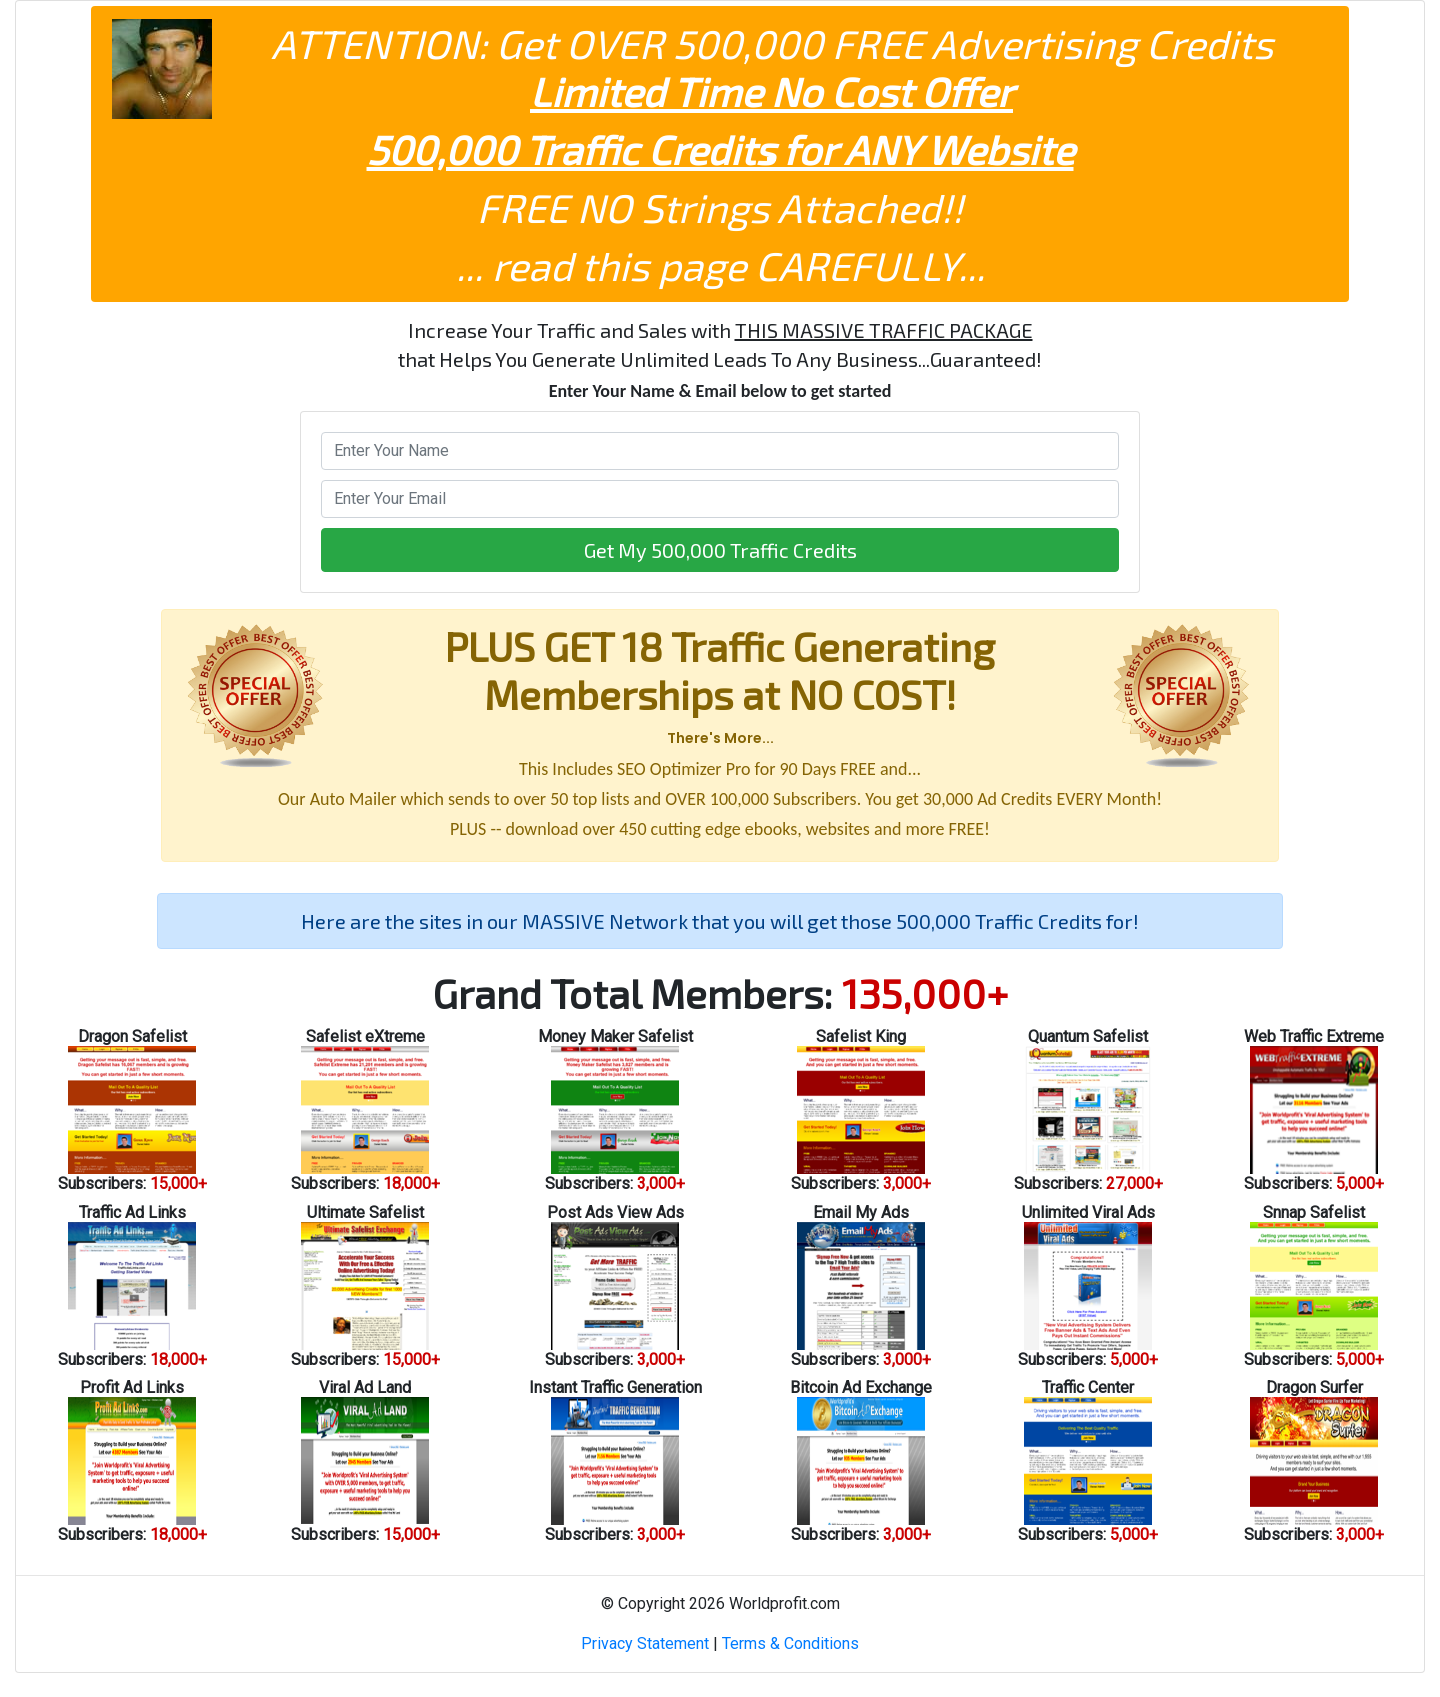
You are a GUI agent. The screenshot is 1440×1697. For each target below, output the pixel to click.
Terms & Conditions (790, 1643)
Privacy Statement (645, 1643)
